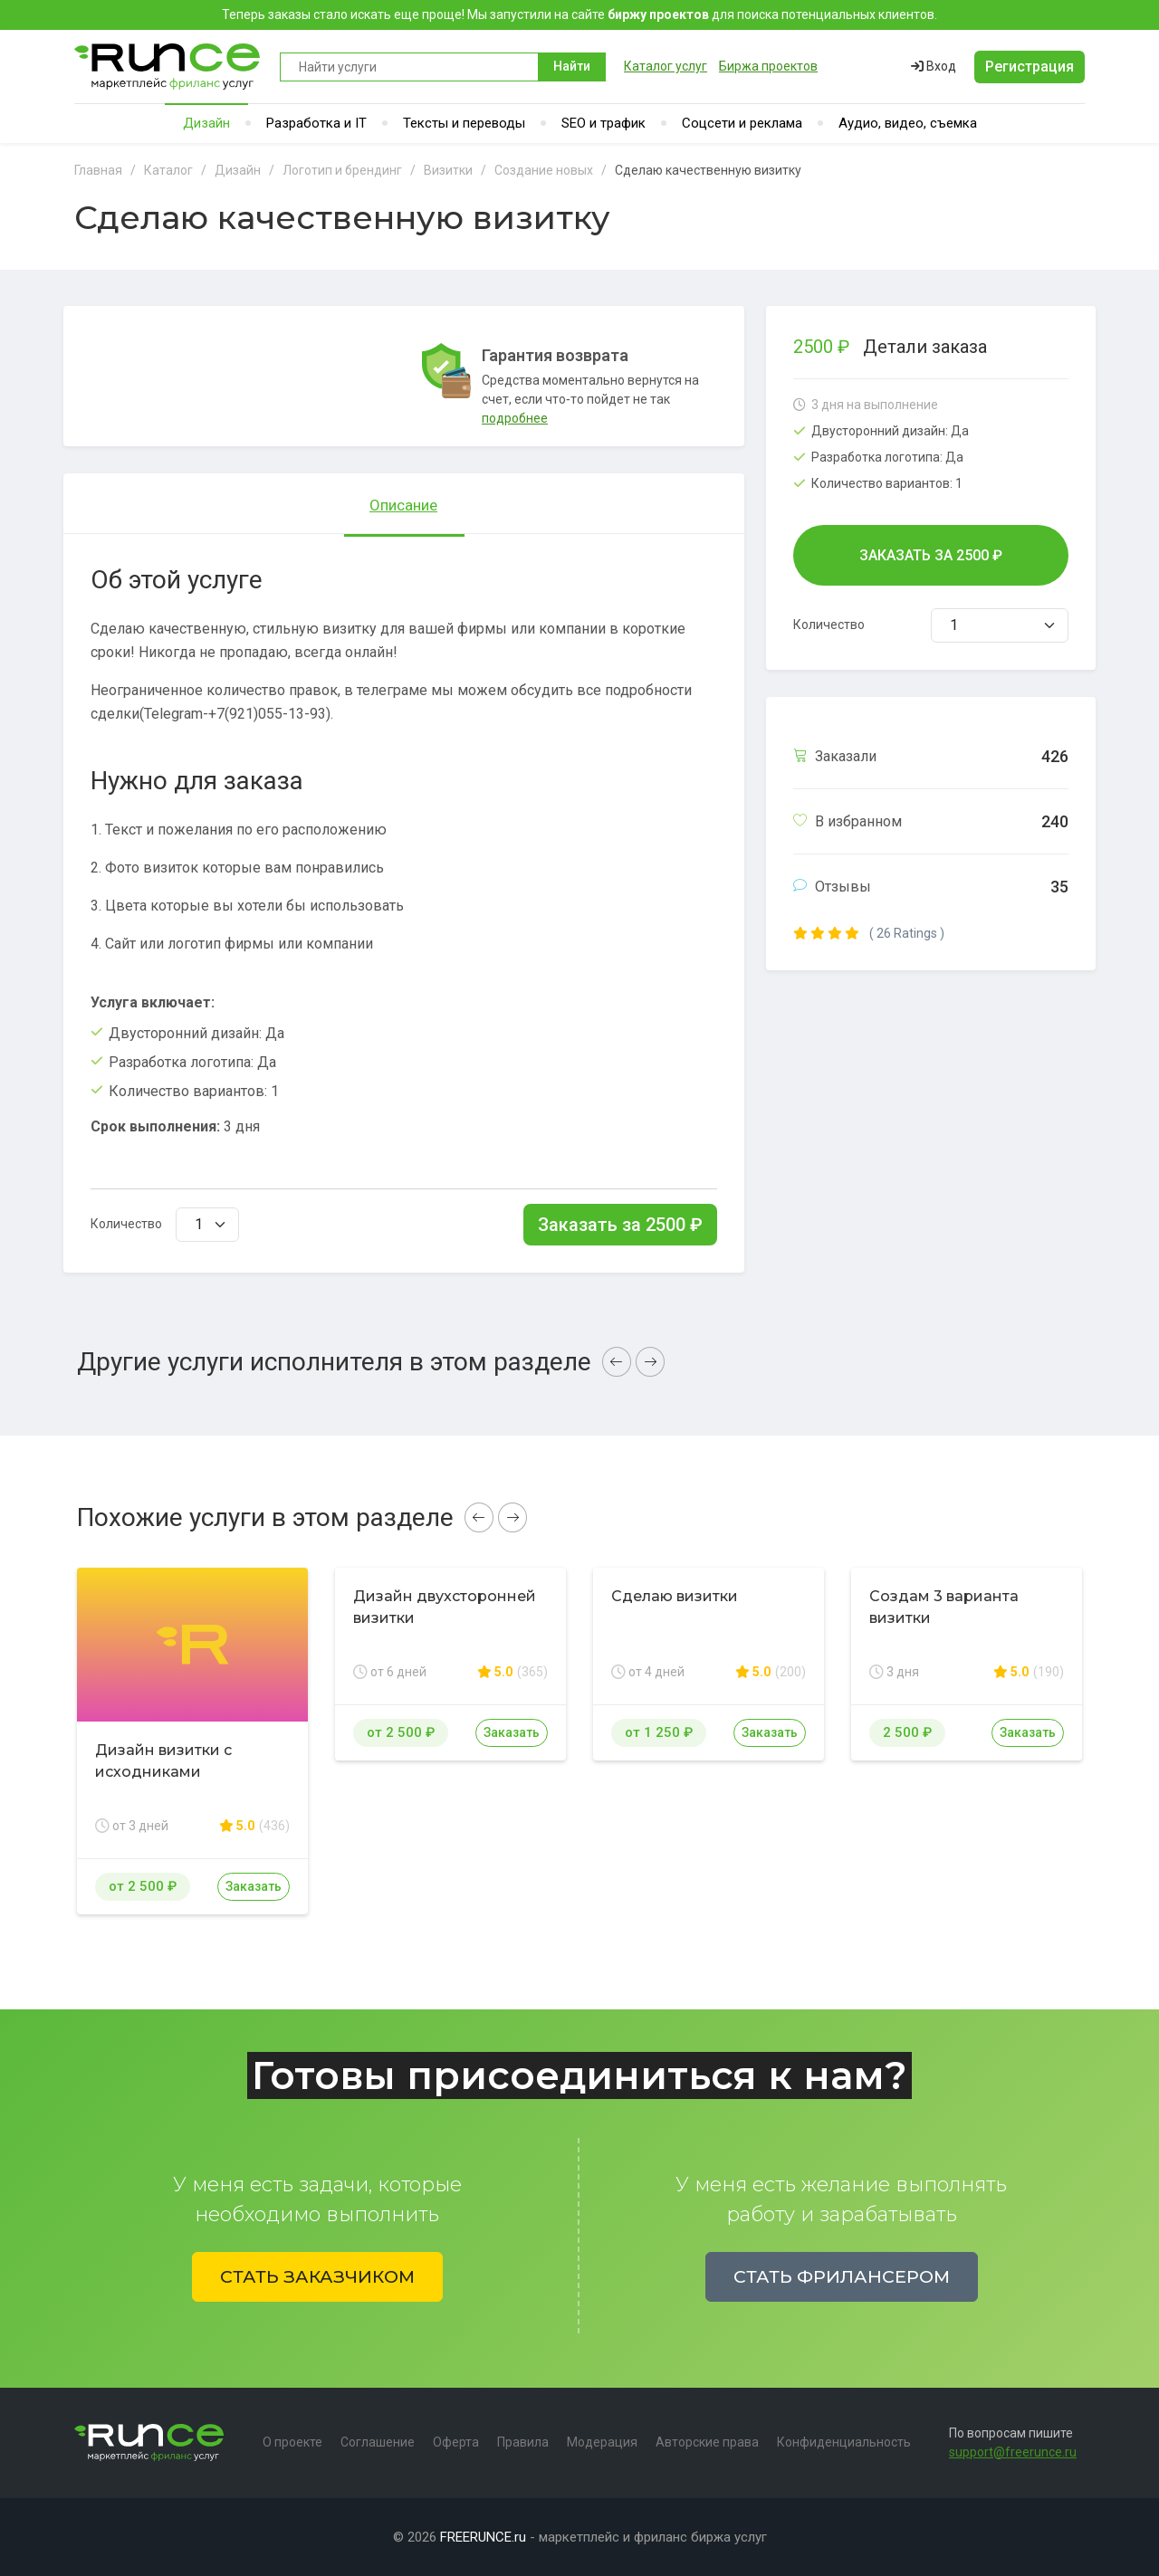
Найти (571, 66)
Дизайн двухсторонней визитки (444, 1607)
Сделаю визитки (674, 1596)
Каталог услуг (665, 66)
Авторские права (707, 2442)
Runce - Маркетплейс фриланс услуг (168, 66)
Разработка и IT (316, 123)
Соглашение (377, 2442)
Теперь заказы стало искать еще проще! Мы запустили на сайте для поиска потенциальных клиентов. (579, 14)
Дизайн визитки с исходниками (163, 1760)
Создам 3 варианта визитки (944, 1607)
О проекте (292, 2442)
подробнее (515, 418)
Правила (523, 2442)
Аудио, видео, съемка (907, 123)
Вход (933, 66)
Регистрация (1029, 66)
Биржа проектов (768, 66)
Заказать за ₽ (620, 1225)
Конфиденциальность (844, 2442)
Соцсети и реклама (742, 123)
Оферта (456, 2442)
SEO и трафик (603, 123)
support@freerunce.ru (1013, 2452)
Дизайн (206, 123)
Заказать (253, 1886)
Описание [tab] (403, 505)
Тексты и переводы (464, 123)
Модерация (602, 2442)
